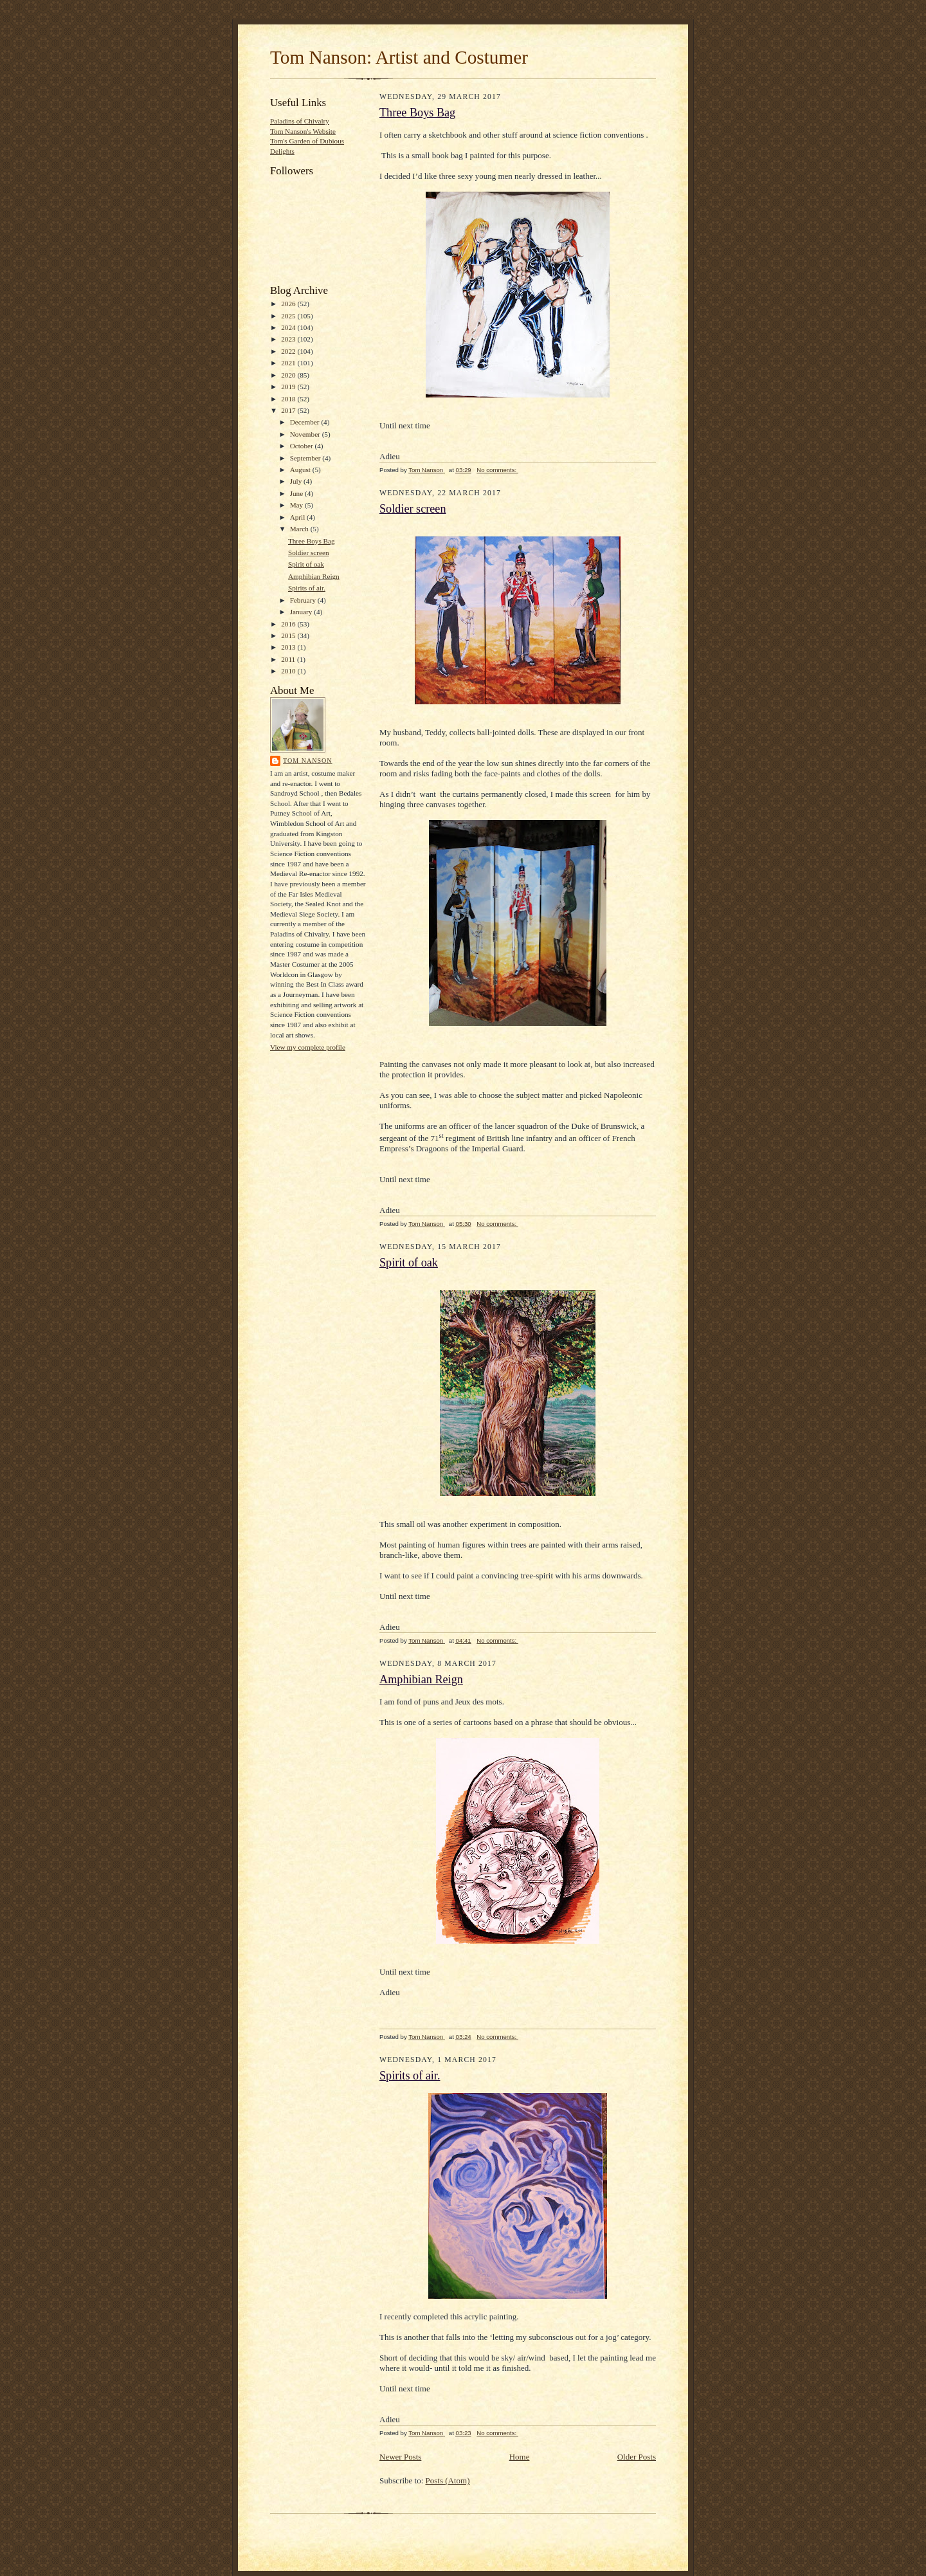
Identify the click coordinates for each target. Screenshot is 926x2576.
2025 (289, 316)
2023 (289, 339)
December (306, 422)
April (298, 517)
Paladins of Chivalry (299, 121)
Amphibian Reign (314, 576)
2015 (289, 635)
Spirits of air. (306, 588)
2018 (289, 399)
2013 (289, 647)
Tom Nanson (307, 760)
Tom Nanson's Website (303, 131)
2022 (289, 351)
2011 (289, 659)
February (304, 600)
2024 (289, 327)
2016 (289, 624)
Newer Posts (400, 2457)
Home (519, 2457)
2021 (289, 363)
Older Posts (636, 2457)
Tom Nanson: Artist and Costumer (399, 57)
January (302, 612)
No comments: (497, 469)
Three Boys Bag (311, 541)
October (302, 446)
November (306, 434)
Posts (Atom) (448, 2480)
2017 (289, 410)
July (297, 481)
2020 (289, 375)
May (297, 505)
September (306, 458)
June (297, 493)
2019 (289, 386)
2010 (289, 671)
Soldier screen (308, 552)
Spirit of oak (306, 564)
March (300, 529)
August (301, 469)
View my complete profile (307, 1047)
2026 (289, 303)
